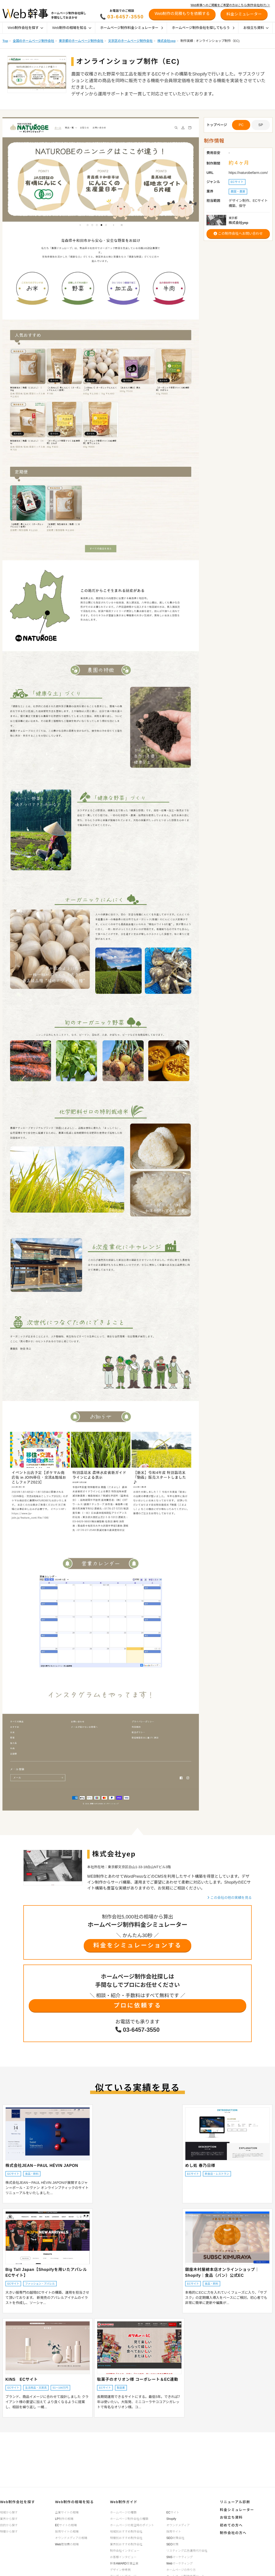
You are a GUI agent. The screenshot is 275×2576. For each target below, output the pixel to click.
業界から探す (9, 2518)
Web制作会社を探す (25, 28)
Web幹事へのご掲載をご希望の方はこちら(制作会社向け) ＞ (230, 5)
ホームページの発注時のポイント (132, 2525)
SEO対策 (172, 2544)
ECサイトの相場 (66, 2525)
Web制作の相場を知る (71, 28)
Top (5, 41)
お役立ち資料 (256, 28)
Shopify (171, 2518)
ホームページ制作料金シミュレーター (131, 28)
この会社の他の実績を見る (229, 1898)
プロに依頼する (137, 2005)
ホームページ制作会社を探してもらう (203, 28)
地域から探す (9, 2512)
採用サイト (173, 2531)
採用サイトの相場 (67, 2531)
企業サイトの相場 (67, 2512)
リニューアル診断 (235, 2502)
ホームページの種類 (123, 2512)
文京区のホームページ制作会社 (130, 41)
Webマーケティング (179, 2563)
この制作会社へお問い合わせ (238, 233)
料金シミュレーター (237, 2509)
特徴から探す (9, 2531)
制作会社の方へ (233, 2532)
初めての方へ (231, 2525)
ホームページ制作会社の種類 (129, 2518)
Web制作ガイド (123, 2502)
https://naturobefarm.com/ (248, 173)
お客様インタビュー (123, 2557)
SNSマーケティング (179, 2557)
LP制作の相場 (64, 2518)
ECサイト (172, 2512)
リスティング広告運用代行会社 (186, 2550)
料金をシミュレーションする (137, 1945)
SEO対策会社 (175, 2537)
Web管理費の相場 (67, 2544)
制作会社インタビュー (124, 2550)
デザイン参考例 (120, 2569)
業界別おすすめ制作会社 (126, 2544)
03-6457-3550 (125, 16)
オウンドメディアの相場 (71, 2537)
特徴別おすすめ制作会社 (126, 2537)
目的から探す (9, 2525)
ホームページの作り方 (181, 2569)
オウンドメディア (178, 2525)
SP (260, 125)
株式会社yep (166, 41)
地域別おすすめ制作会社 (126, 2531)
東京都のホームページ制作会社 (81, 41)
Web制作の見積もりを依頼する (182, 14)
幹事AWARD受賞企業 (124, 2563)
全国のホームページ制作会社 (33, 41)
